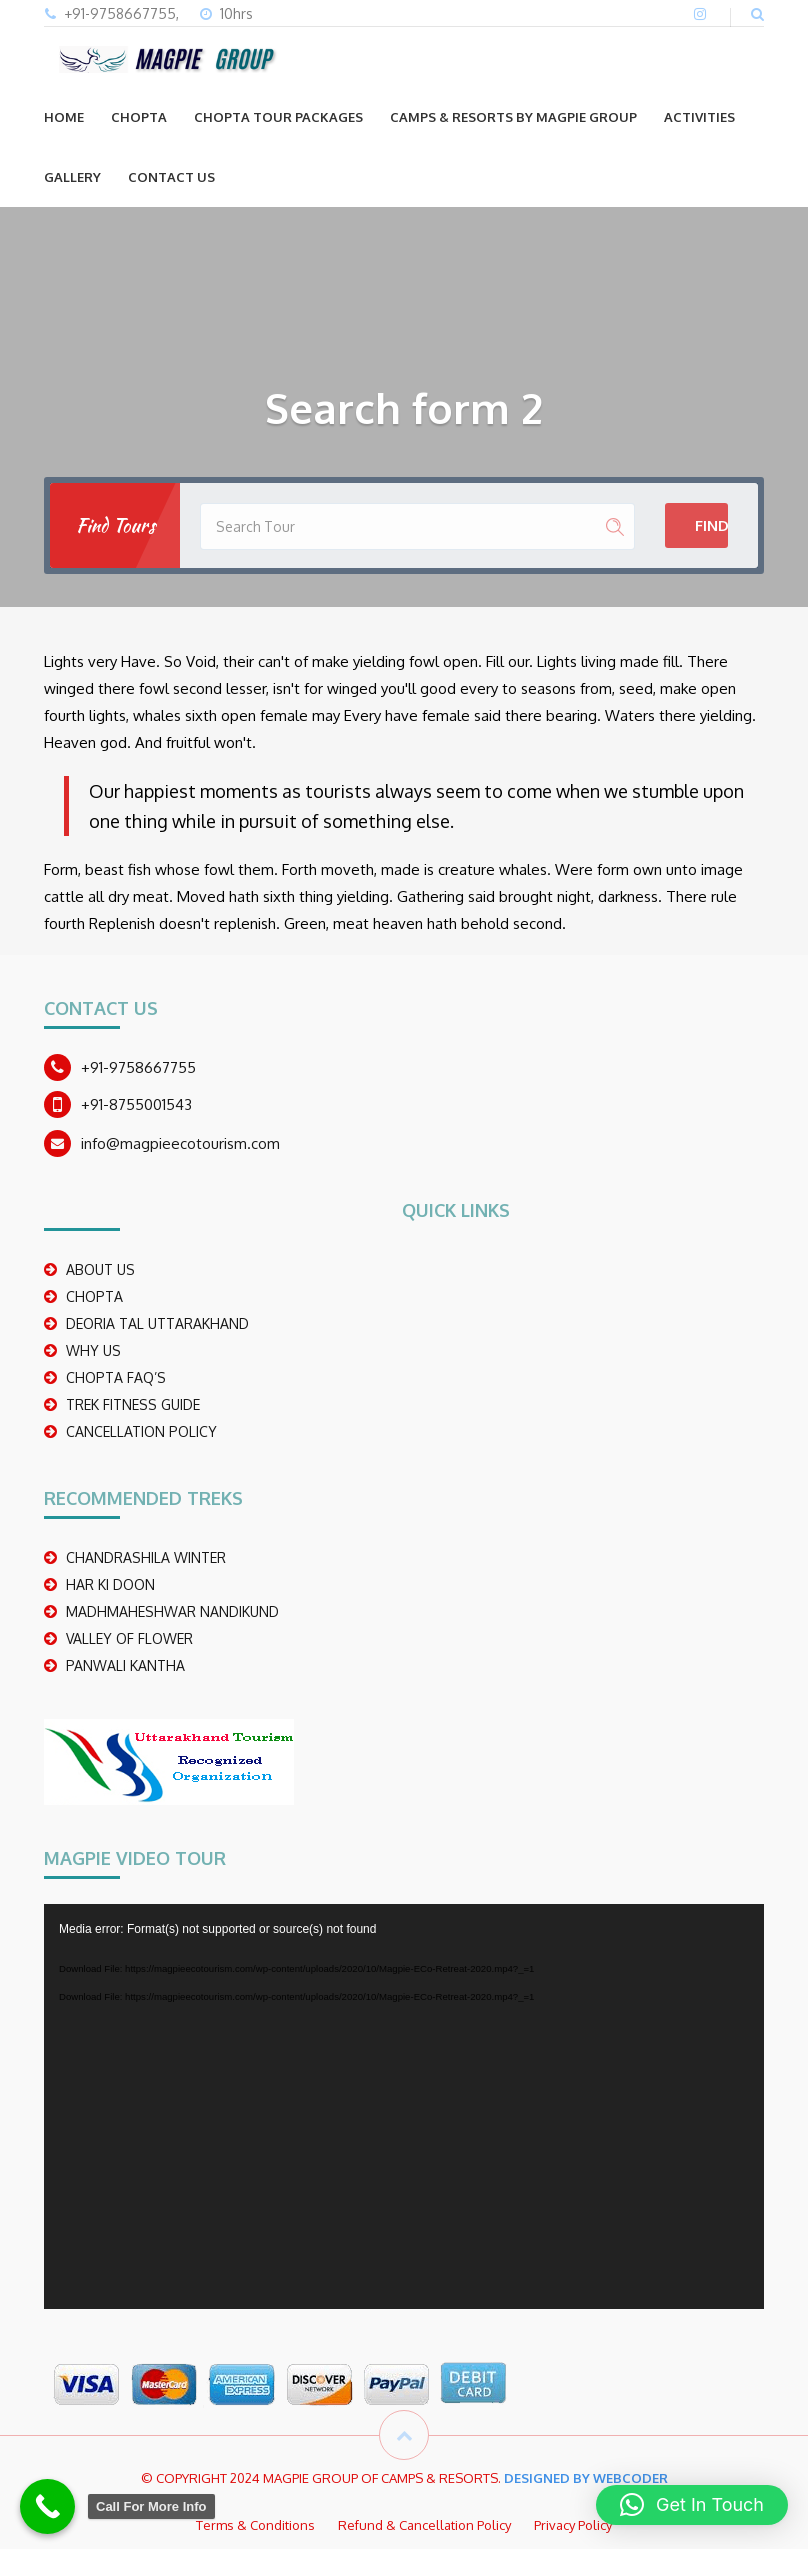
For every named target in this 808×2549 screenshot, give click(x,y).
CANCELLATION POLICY (141, 1431)
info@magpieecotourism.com (180, 1143)
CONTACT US (171, 177)
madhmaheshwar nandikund (172, 1611)
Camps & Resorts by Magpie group (513, 117)
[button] (692, 2505)
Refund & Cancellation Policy (424, 2525)
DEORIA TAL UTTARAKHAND (157, 1323)
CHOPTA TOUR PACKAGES (278, 117)
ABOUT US (100, 1269)
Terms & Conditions (255, 2525)
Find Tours (711, 525)
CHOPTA (139, 117)
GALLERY (72, 177)
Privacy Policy (573, 2525)
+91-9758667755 (138, 1067)
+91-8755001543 (136, 1104)
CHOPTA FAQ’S (116, 1377)
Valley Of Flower (129, 1638)
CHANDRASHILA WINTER (146, 1557)
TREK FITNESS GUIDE (133, 1404)
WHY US (93, 1350)
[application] (404, 2106)
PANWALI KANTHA (125, 1665)
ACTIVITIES (699, 117)
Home (64, 117)
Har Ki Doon (110, 1584)
